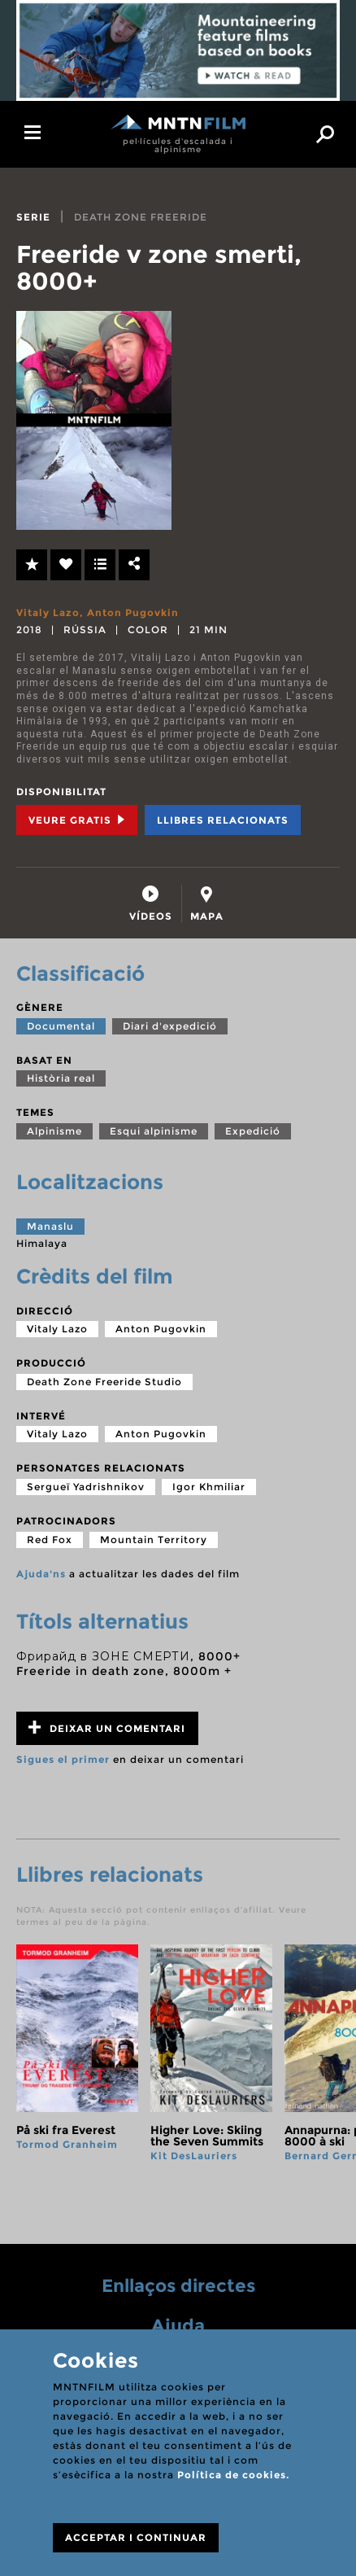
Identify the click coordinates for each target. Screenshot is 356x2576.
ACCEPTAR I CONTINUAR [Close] (135, 2537)
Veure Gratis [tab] (76, 820)
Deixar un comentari (106, 1727)
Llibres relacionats (223, 820)
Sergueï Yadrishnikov (86, 1486)
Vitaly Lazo (48, 612)
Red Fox (49, 1539)
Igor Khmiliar (208, 1486)
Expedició (252, 1131)
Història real (61, 1078)
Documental (61, 1026)
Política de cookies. (233, 2475)
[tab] (150, 904)
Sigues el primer (63, 1759)
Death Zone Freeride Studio (104, 1381)
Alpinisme (54, 1131)
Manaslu (50, 1226)
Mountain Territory (153, 1539)
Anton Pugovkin (133, 612)
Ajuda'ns (41, 1574)
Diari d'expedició (170, 1026)
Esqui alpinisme (154, 1131)
